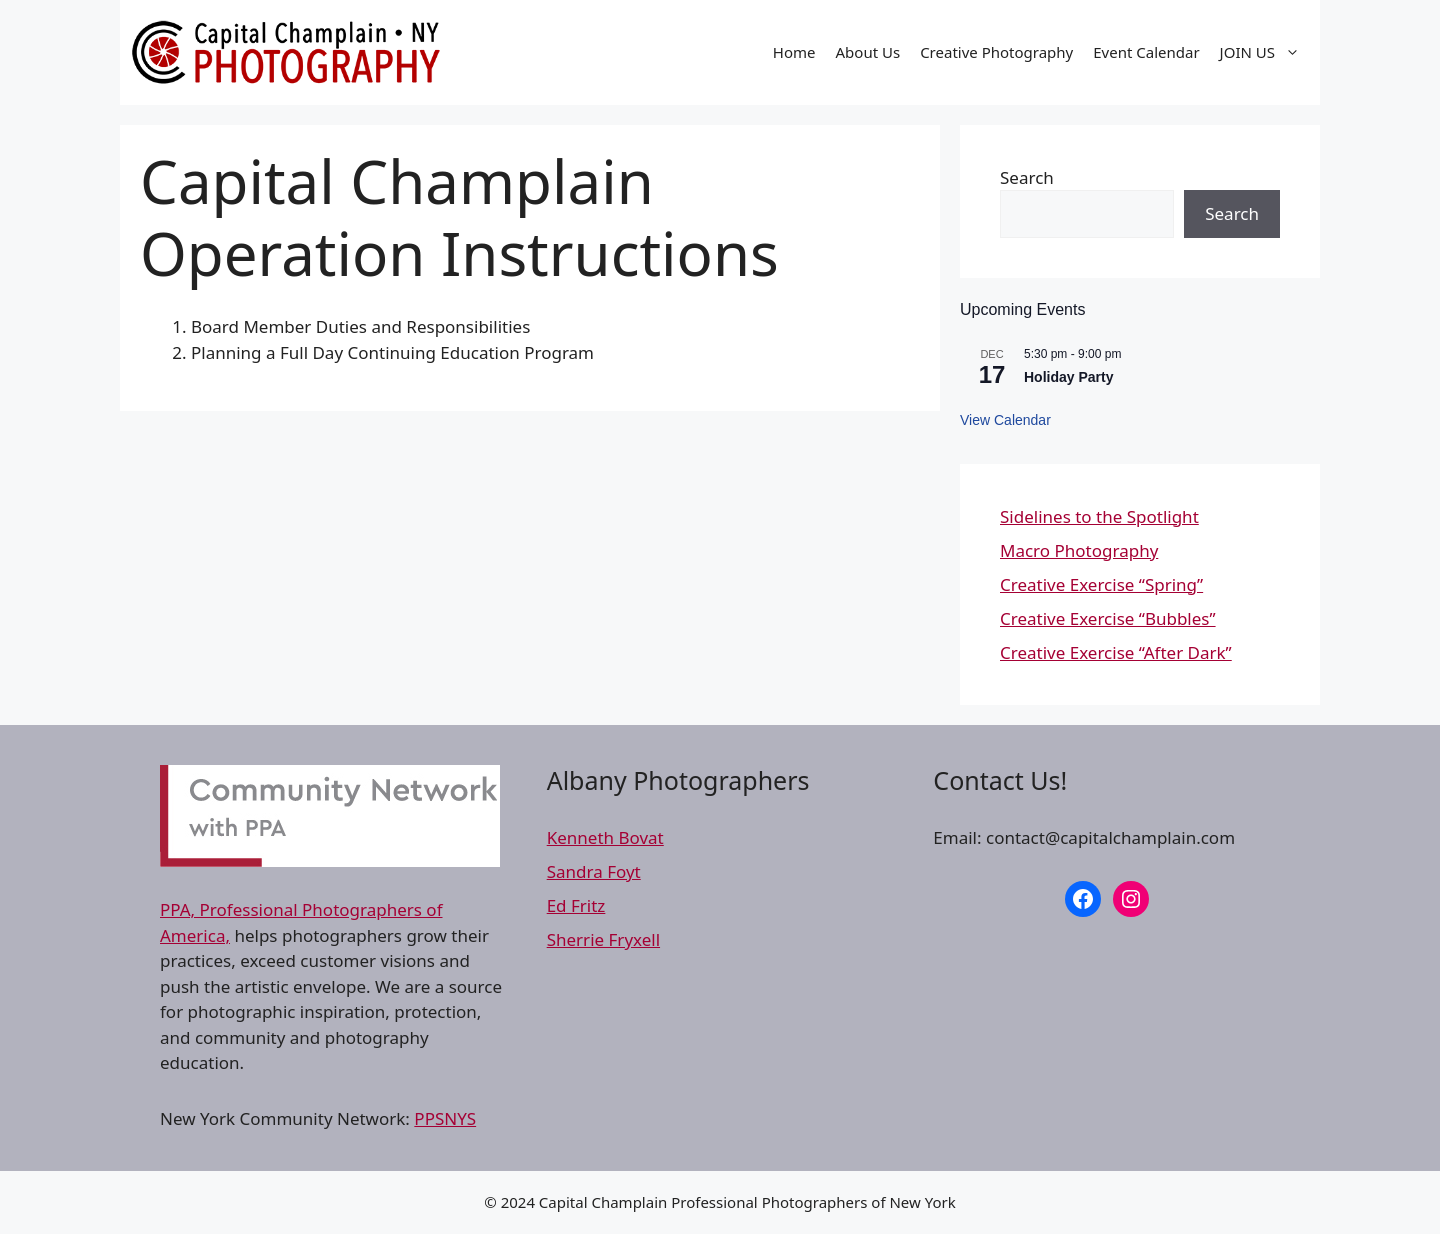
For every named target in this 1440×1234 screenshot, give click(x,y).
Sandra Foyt (594, 871)
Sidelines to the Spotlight (1099, 516)
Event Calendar (1146, 52)
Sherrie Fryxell (603, 939)
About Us (868, 52)
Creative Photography (996, 52)
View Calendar (1005, 420)
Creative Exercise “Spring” (1101, 584)
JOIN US (1265, 52)
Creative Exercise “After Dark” (1116, 652)
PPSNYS (445, 1118)
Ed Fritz (576, 905)
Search (1027, 177)
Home (794, 52)
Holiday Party (1068, 377)
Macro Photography (1079, 550)
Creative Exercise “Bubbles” (1108, 618)
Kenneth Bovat (605, 837)
